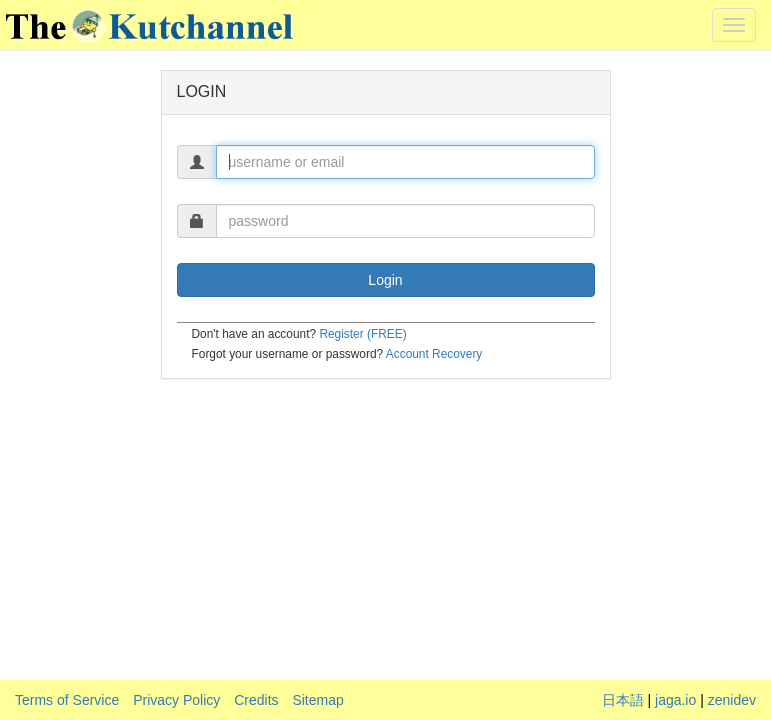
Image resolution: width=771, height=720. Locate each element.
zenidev (732, 700)
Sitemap (317, 700)
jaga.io (675, 700)
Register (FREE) (362, 334)
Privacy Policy (176, 700)
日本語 (623, 700)
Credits (256, 700)
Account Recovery (434, 354)
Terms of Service (67, 700)
